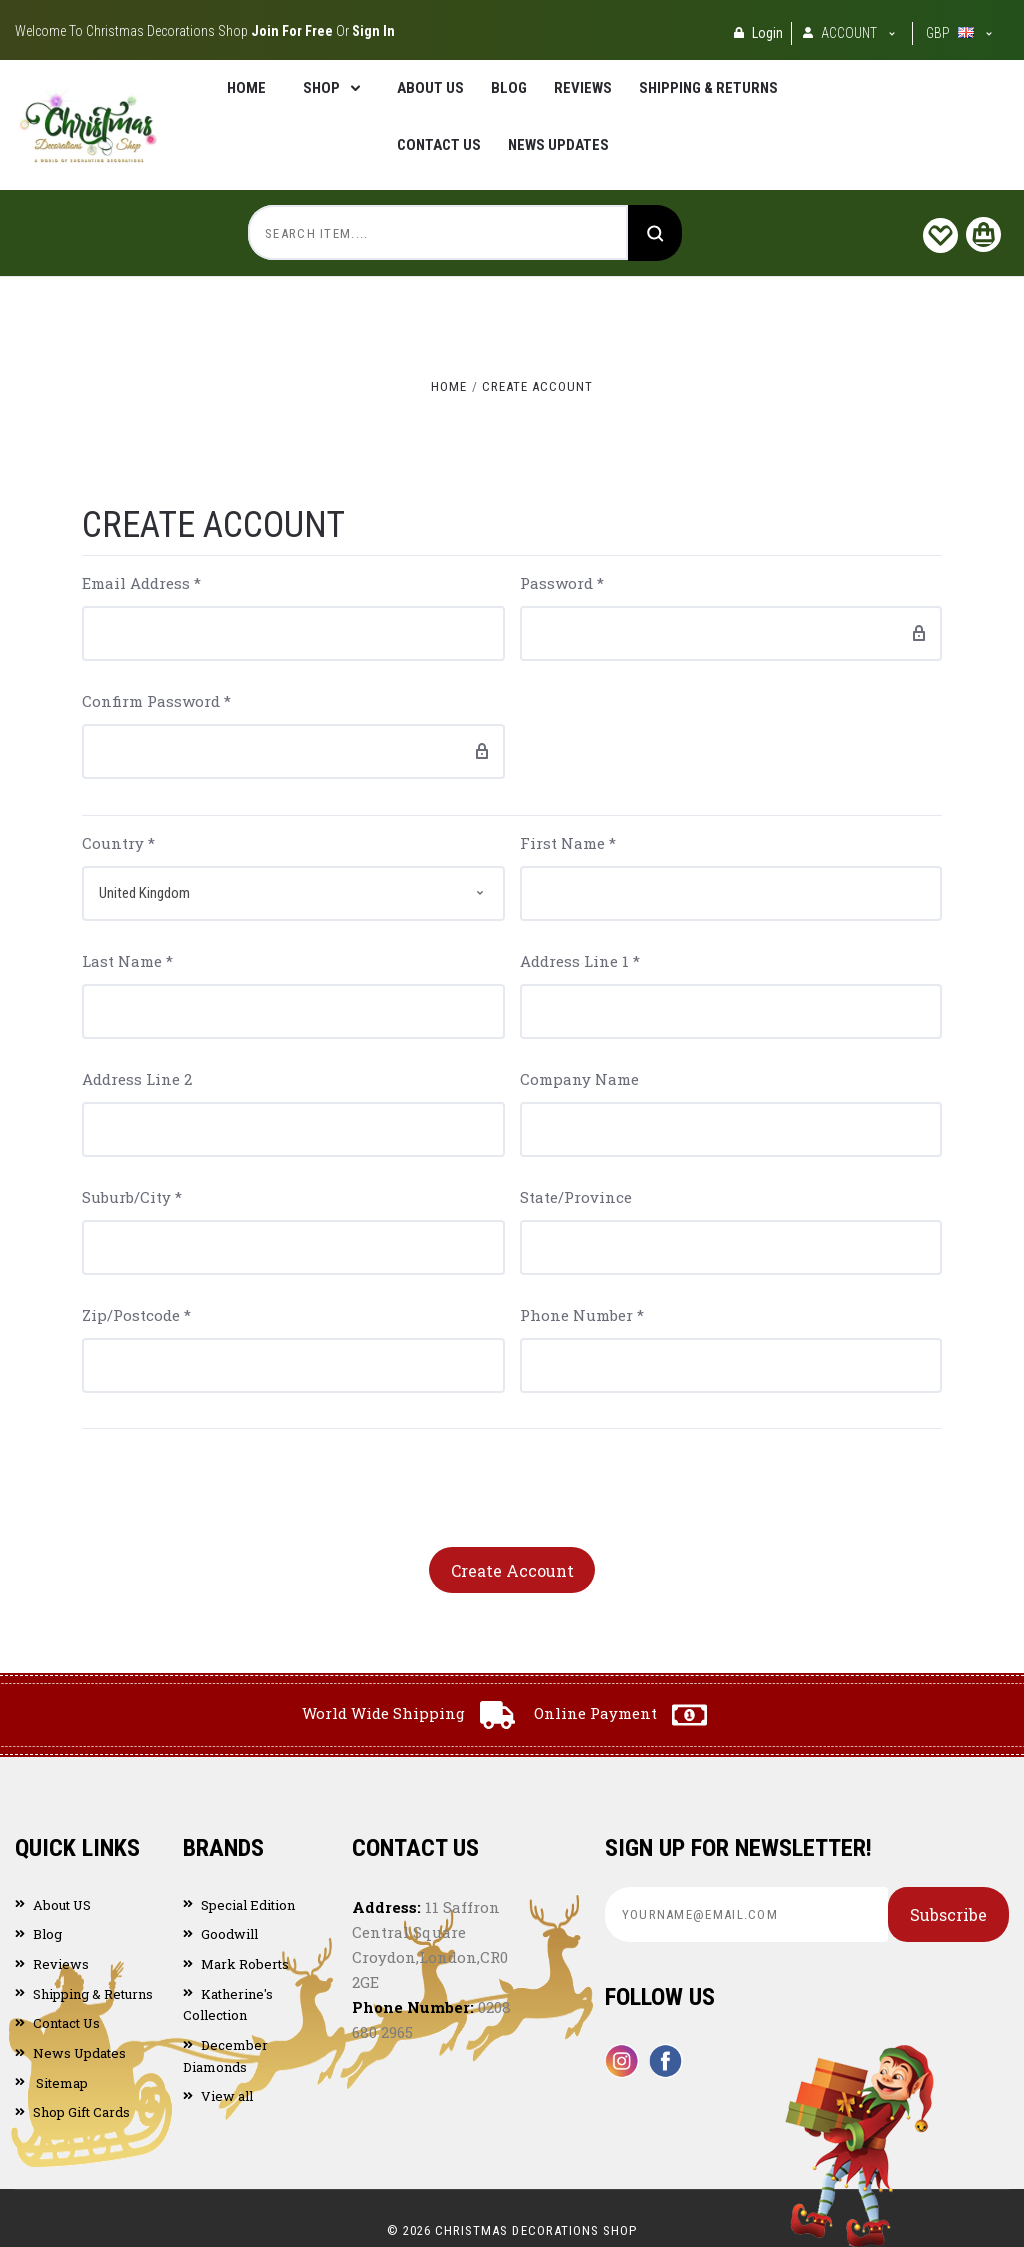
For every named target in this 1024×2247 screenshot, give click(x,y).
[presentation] (512, 1427)
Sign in (373, 31)
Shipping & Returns (708, 88)
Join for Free (293, 31)
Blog (509, 88)
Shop (331, 88)
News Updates (558, 145)
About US (430, 88)
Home (246, 88)
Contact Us (439, 145)
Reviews (583, 88)
